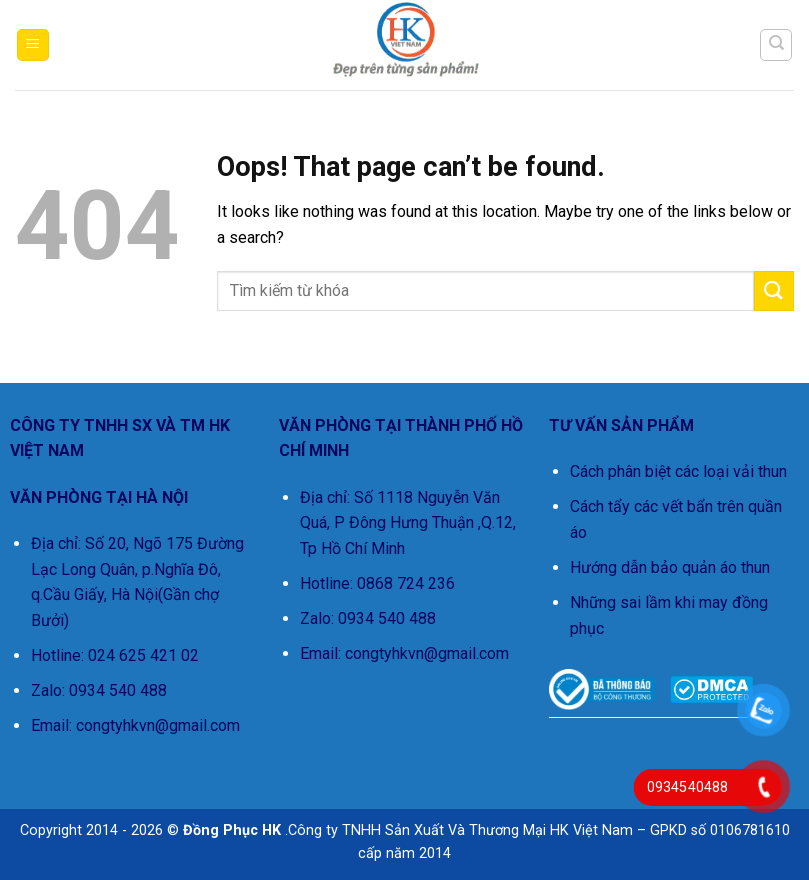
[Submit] (774, 290)
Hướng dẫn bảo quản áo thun (670, 567)
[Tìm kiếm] (776, 45)
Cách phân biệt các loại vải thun (678, 471)
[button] (33, 45)
